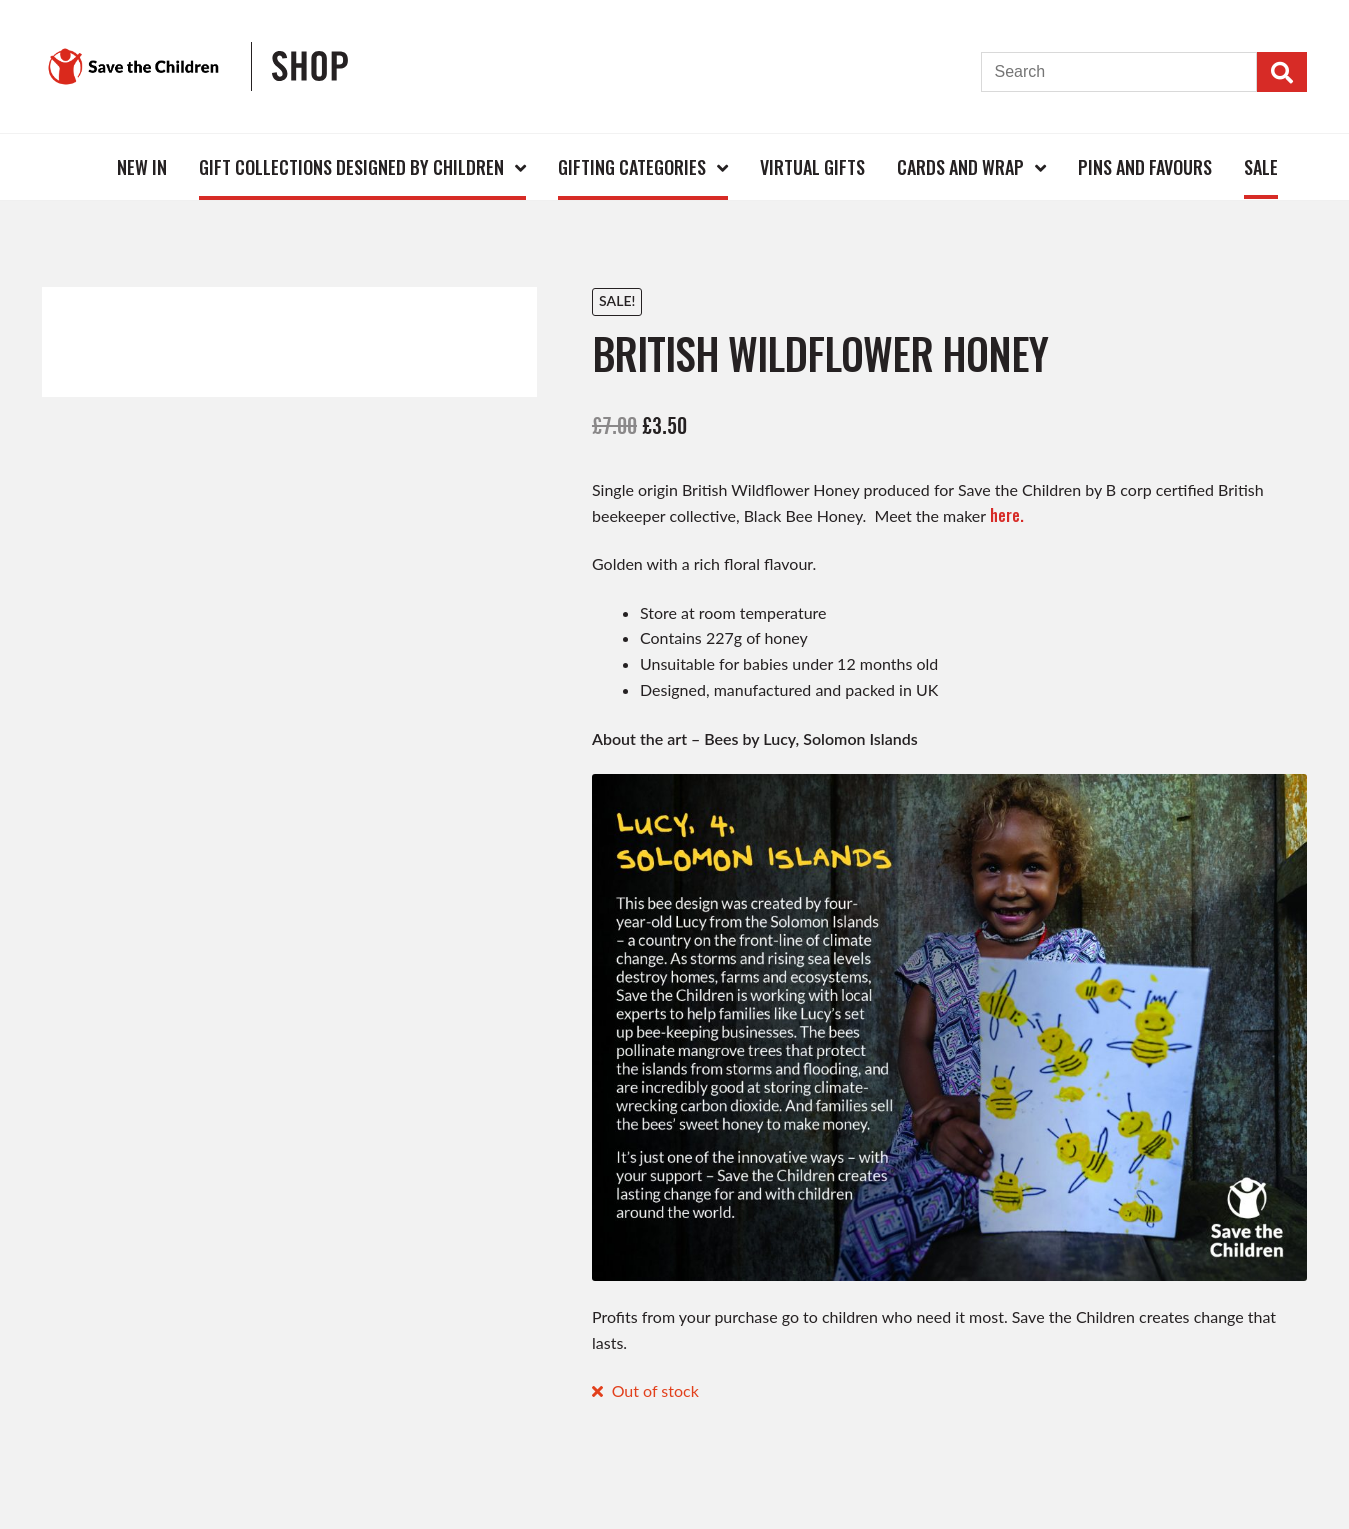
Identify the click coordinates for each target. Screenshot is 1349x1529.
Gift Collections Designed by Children (351, 167)
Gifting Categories (632, 167)
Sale (1261, 167)
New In (142, 167)
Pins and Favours (1145, 167)
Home (68, 166)
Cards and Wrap (960, 167)
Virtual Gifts (812, 167)
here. (1007, 515)
